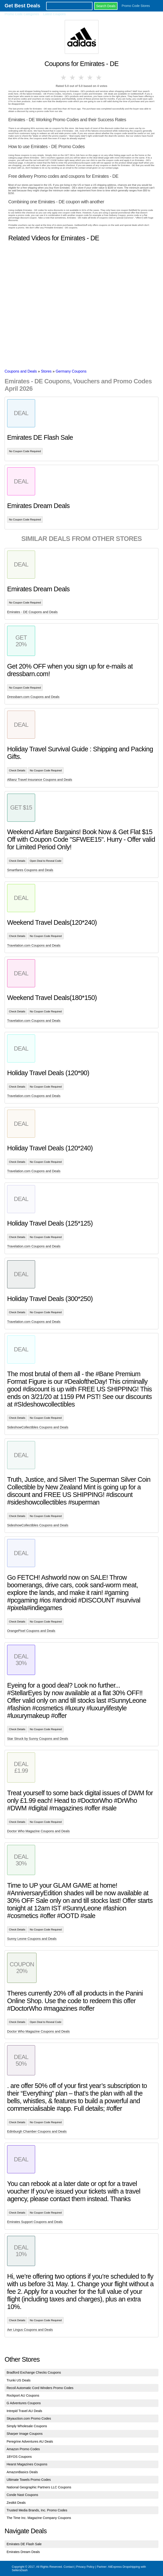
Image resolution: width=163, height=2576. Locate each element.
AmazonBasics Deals (22, 2472)
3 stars (81, 77)
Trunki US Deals (19, 2380)
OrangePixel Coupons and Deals (31, 1631)
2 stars (72, 77)
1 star (63, 77)
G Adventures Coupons (24, 2403)
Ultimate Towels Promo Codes (29, 2479)
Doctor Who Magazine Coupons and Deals (38, 1831)
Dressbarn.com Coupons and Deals (33, 697)
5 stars (99, 77)
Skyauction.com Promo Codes (29, 2418)
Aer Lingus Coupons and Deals (30, 2330)
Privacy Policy (85, 2566)
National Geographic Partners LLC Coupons (39, 2487)
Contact (69, 2566)
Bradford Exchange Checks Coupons (34, 2372)
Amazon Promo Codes (23, 2449)
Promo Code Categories (22, 14)
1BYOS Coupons (19, 2456)
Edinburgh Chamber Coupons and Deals (37, 2131)
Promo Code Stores (136, 6)
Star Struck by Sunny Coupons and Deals (37, 1738)
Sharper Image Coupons (25, 2433)
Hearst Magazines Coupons (27, 2464)
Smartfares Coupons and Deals (30, 870)
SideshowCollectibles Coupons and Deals (37, 1427)
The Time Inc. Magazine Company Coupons (39, 2518)
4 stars (90, 77)
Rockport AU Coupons (23, 2395)
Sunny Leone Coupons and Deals (31, 1939)
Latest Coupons (54, 14)
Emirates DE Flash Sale (24, 2544)
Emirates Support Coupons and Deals (35, 2222)
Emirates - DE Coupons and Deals (32, 612)
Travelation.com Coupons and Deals (33, 945)
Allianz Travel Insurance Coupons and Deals (39, 779)
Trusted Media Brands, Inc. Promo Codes (37, 2510)
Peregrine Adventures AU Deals (30, 2441)
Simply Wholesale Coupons (27, 2426)
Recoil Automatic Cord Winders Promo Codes (40, 2388)
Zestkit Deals (16, 2502)
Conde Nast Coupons (22, 2495)
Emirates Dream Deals (23, 2552)
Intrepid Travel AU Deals (24, 2411)
